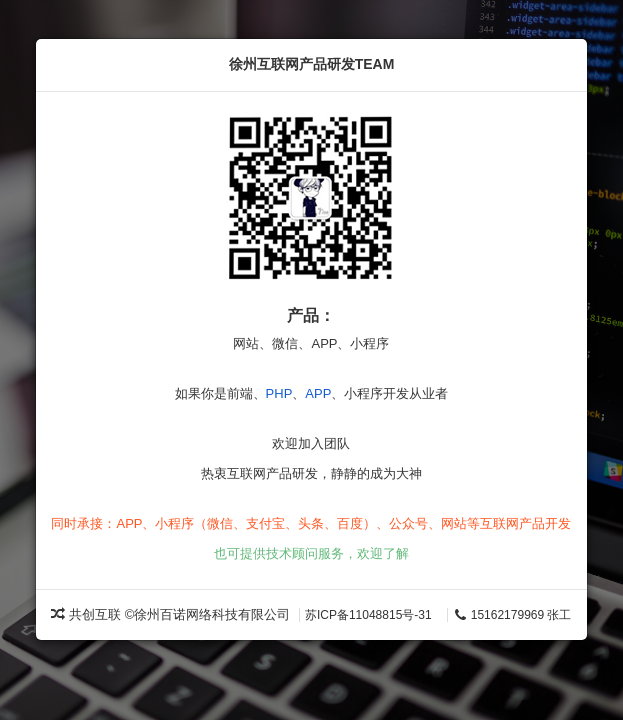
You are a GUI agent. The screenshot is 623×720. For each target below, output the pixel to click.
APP (318, 393)
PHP (279, 393)
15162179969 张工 (512, 615)
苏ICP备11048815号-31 (368, 615)
